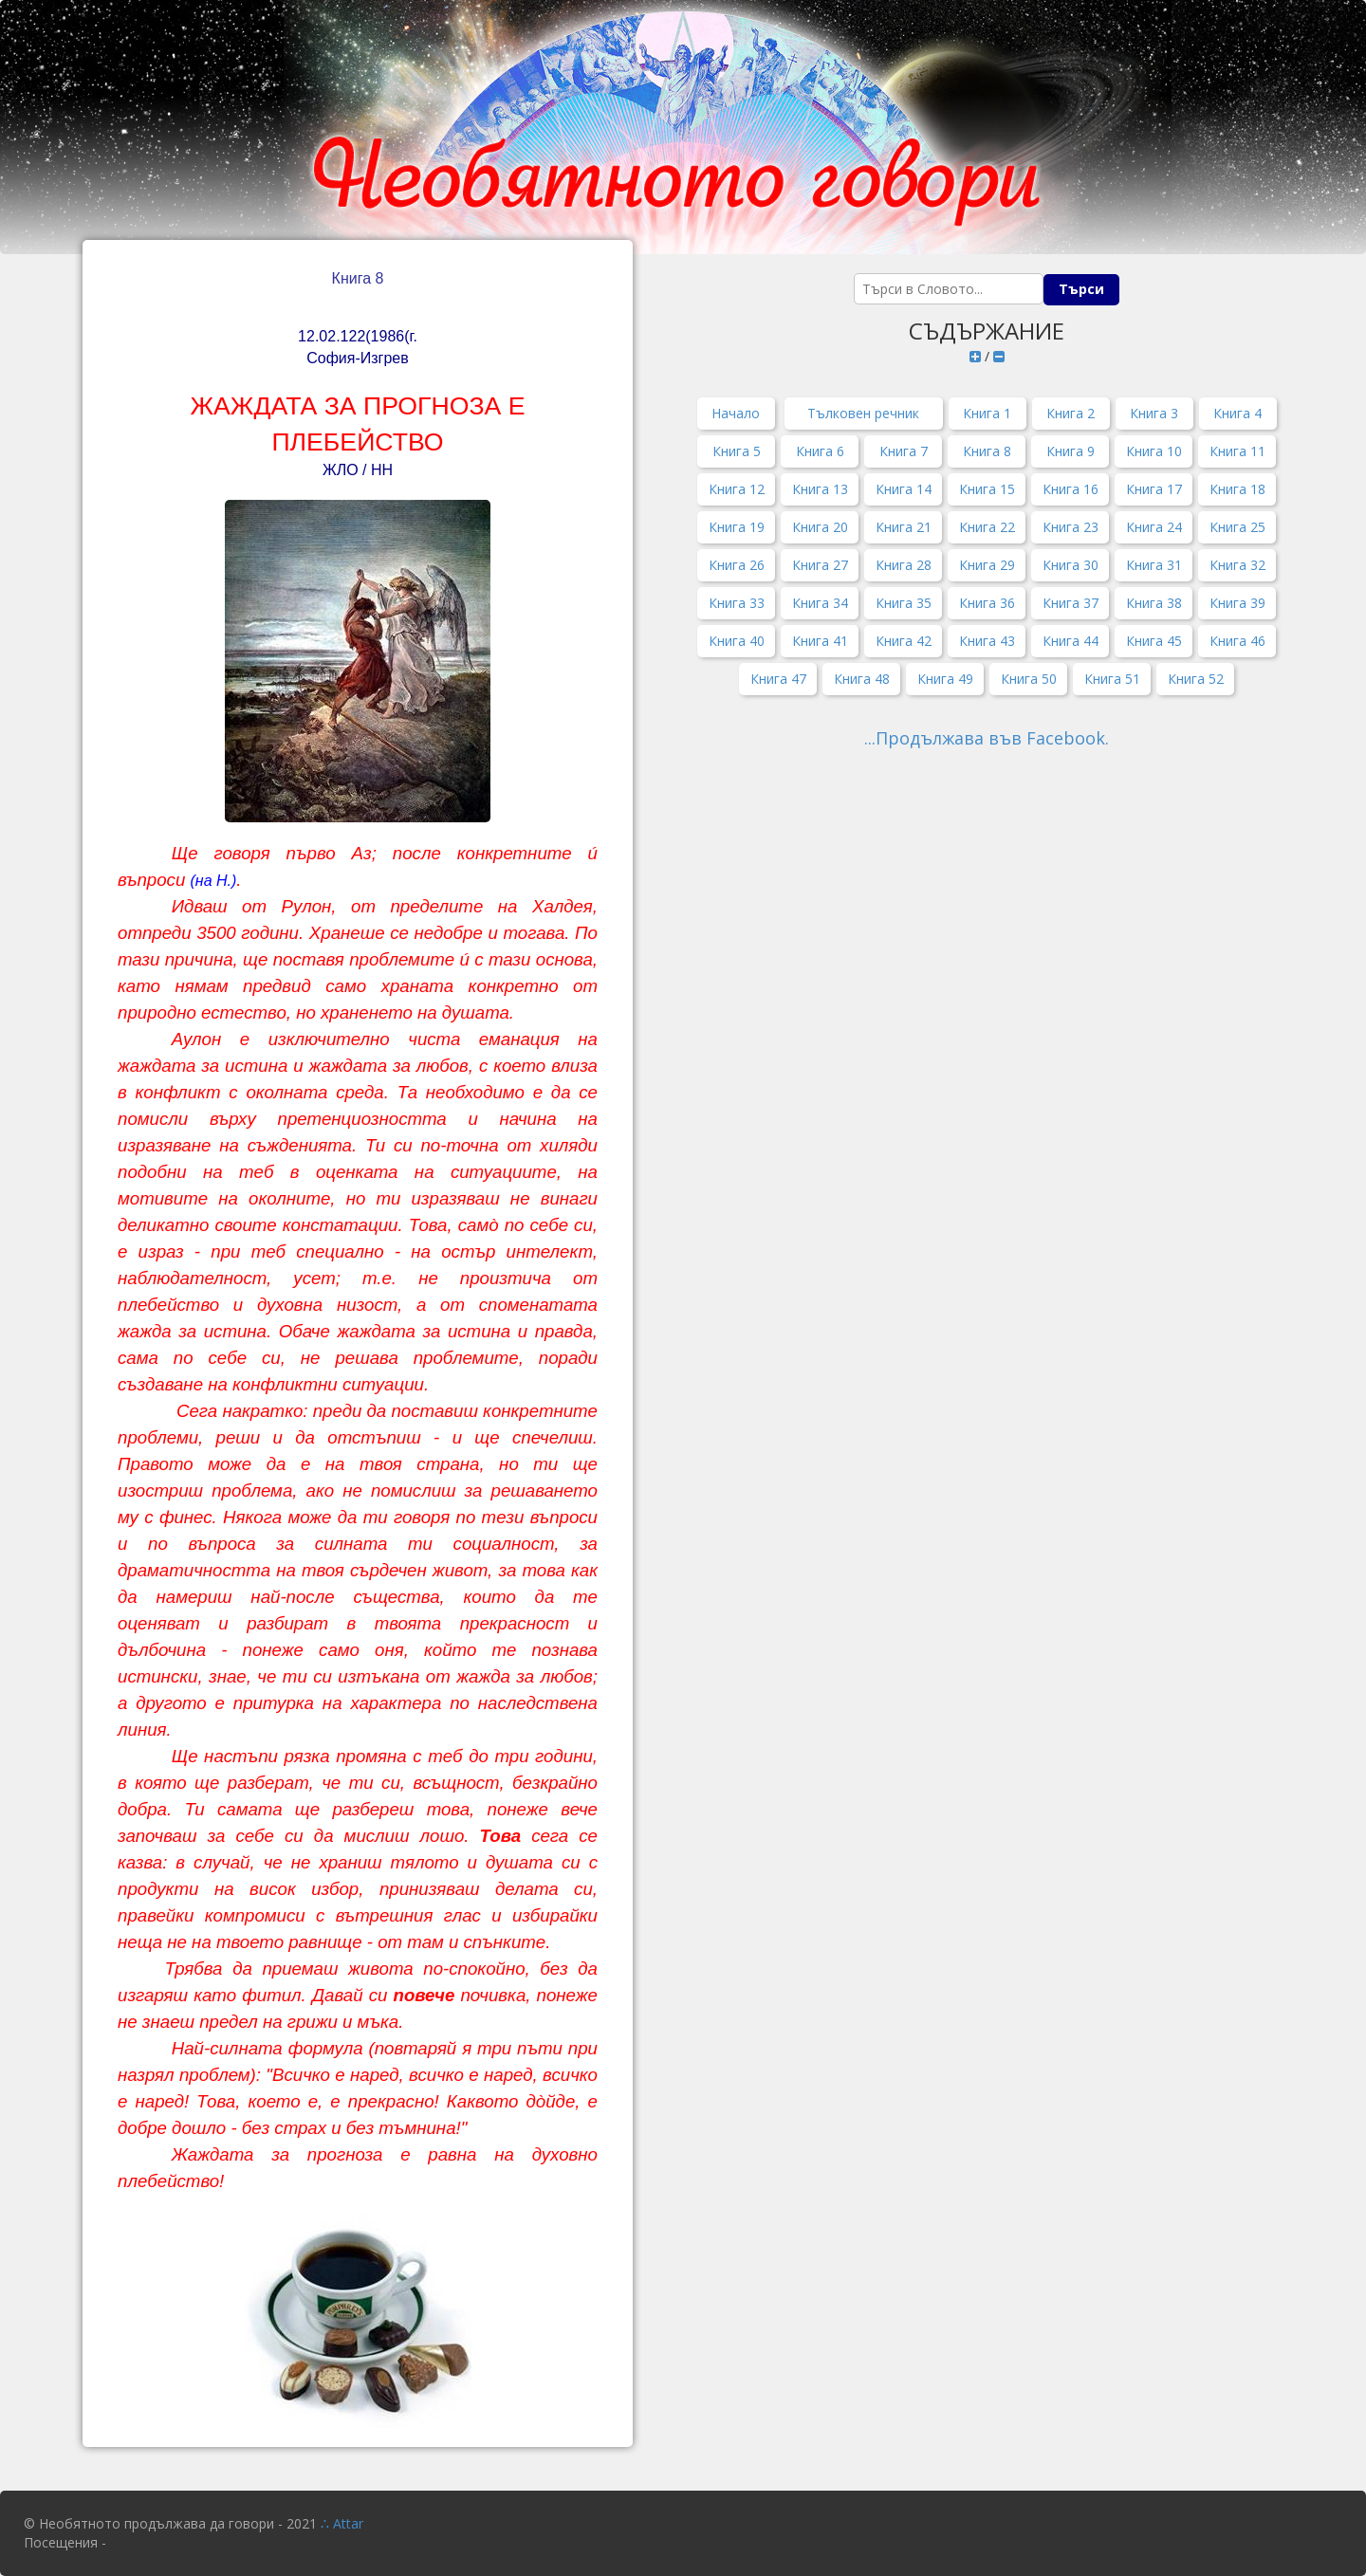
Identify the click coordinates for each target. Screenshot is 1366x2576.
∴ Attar (342, 2523)
